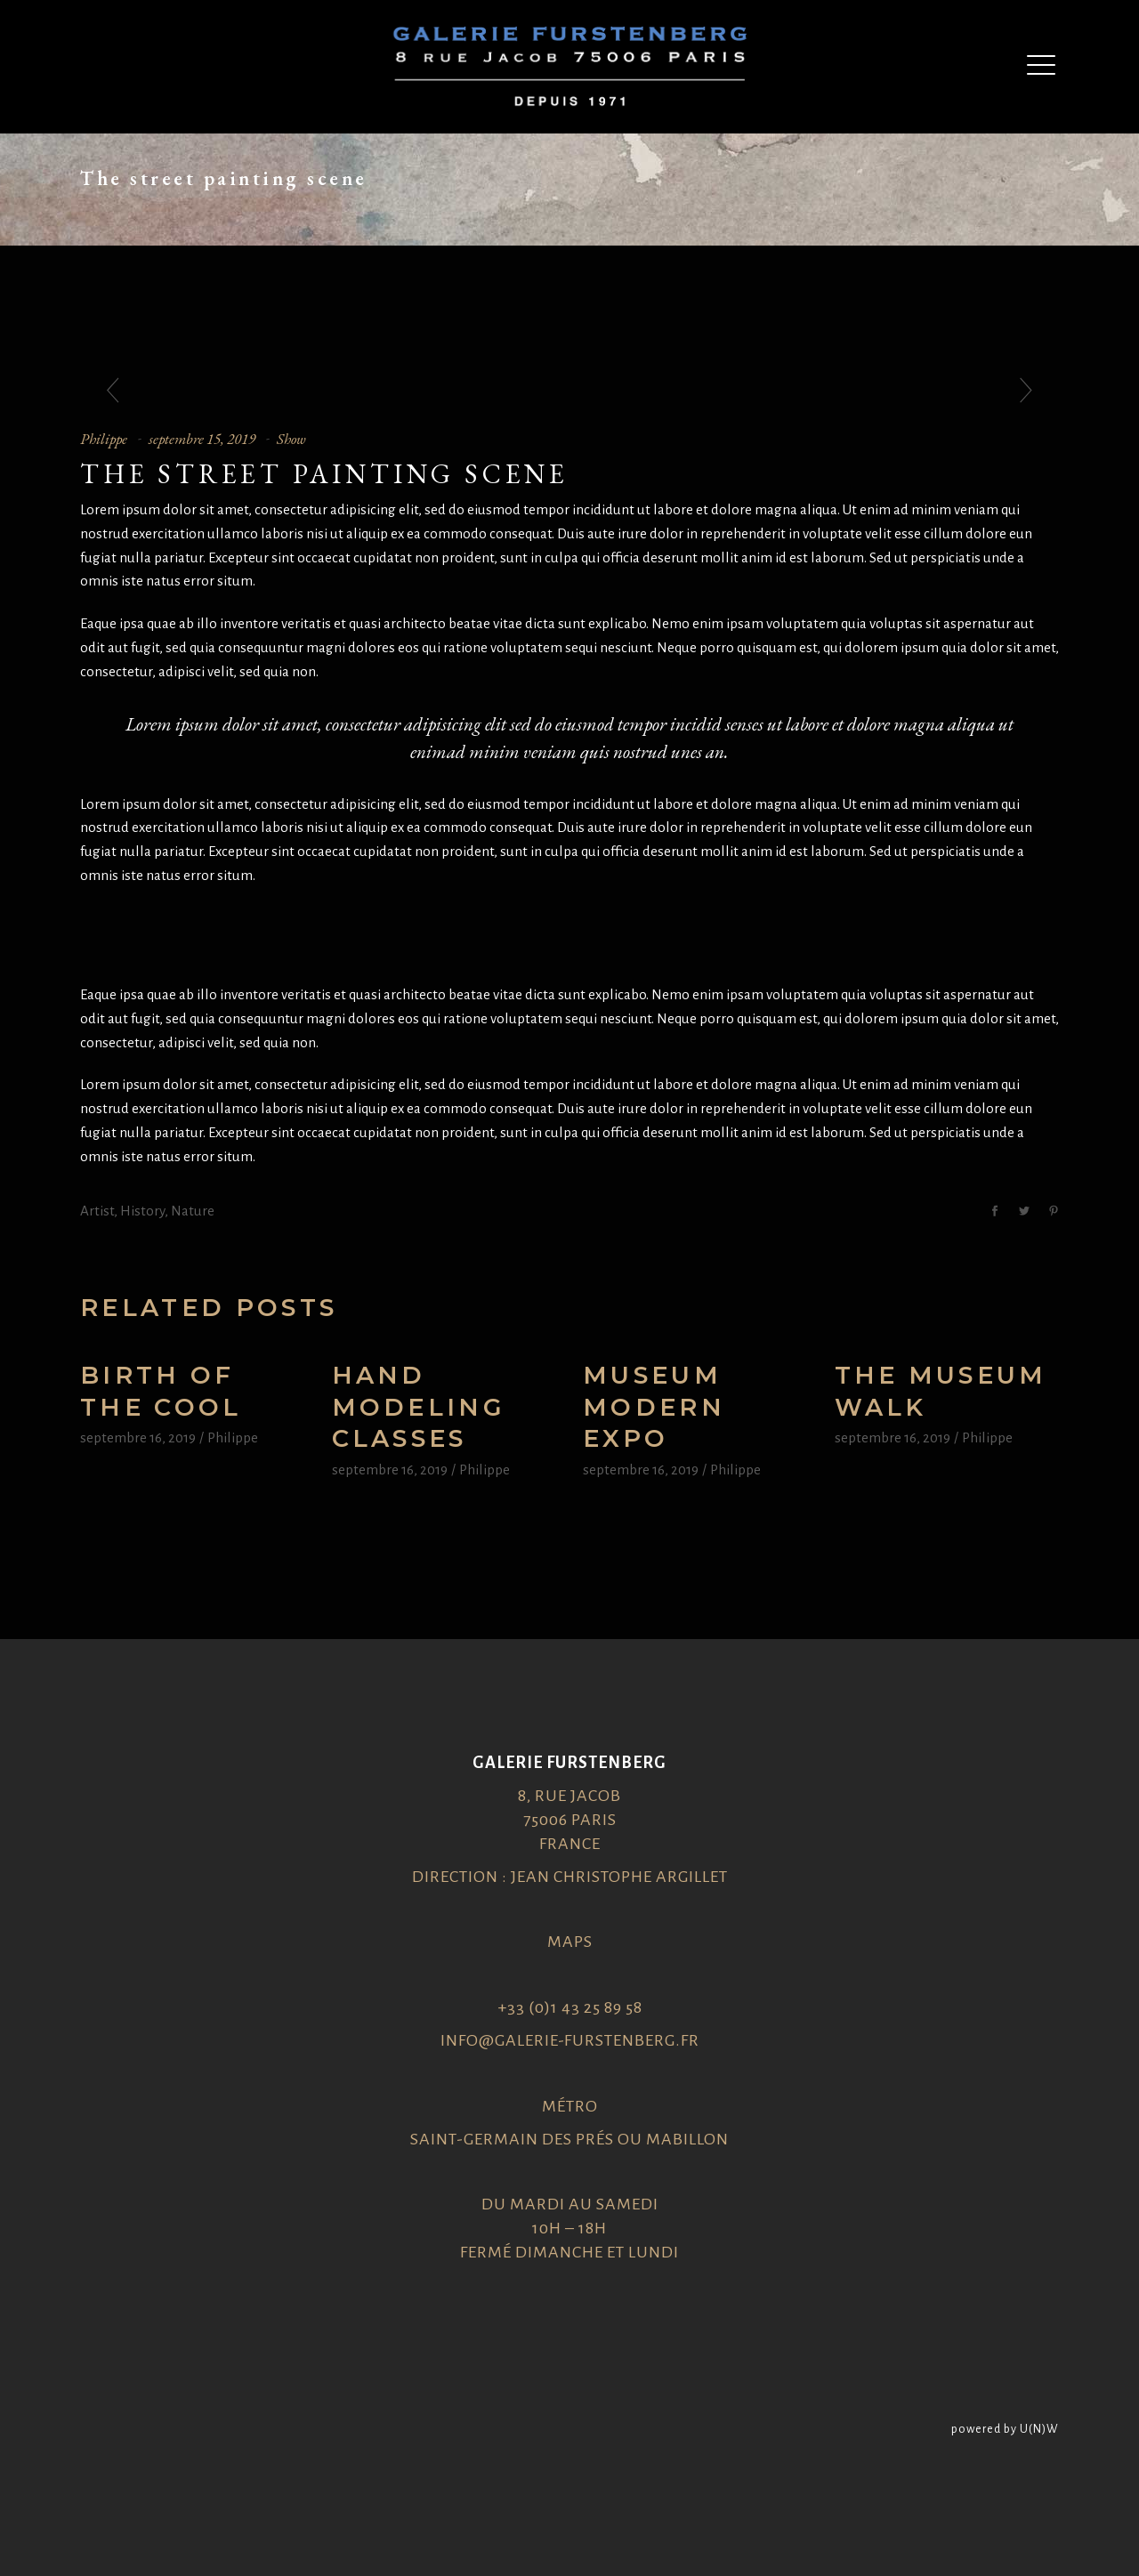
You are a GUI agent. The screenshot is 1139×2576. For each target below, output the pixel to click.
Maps (570, 1941)
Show (291, 438)
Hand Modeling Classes (418, 1407)
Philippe (103, 438)
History (142, 1210)
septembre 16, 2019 (138, 1437)
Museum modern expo (654, 1407)
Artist (97, 1210)
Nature (192, 1210)
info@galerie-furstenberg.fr (569, 2040)
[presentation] (113, 391)
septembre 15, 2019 (202, 438)
